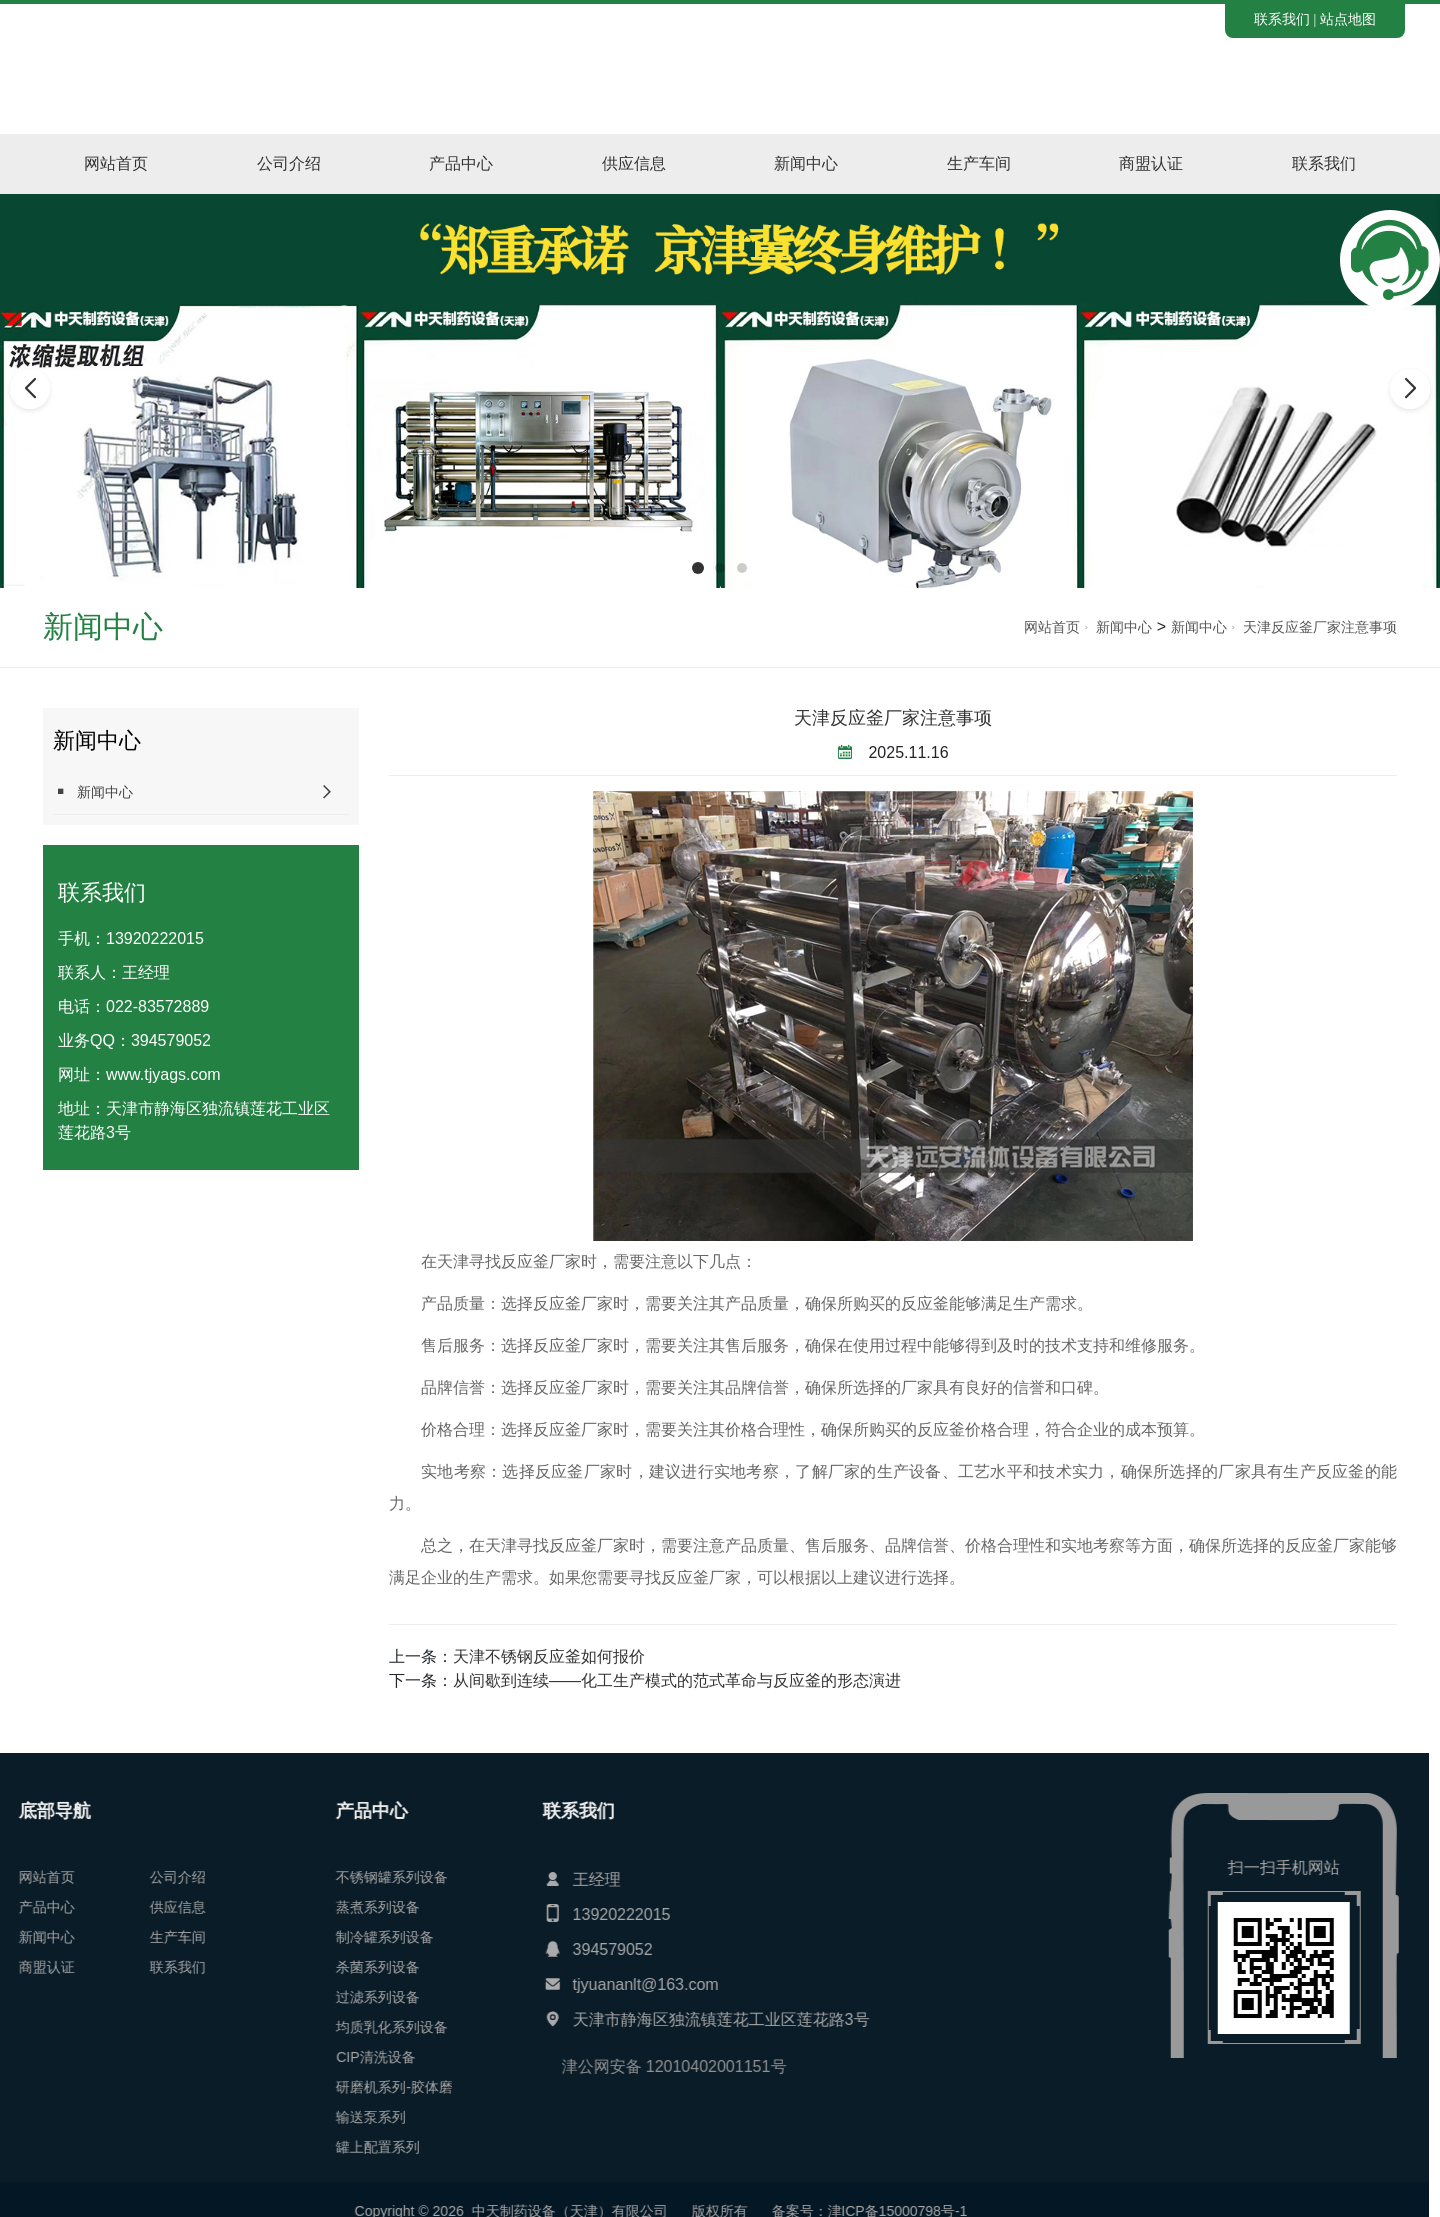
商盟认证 (1151, 163)
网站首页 (116, 163)
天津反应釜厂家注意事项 (1320, 627)
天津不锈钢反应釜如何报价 (549, 1656)
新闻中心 (806, 163)
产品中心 (461, 163)
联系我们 (1282, 19)
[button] (698, 568)
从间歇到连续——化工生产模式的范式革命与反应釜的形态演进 (677, 1680)
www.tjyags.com (163, 1074)
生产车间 (979, 163)
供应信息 (634, 163)
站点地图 (1348, 19)
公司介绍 (289, 163)
